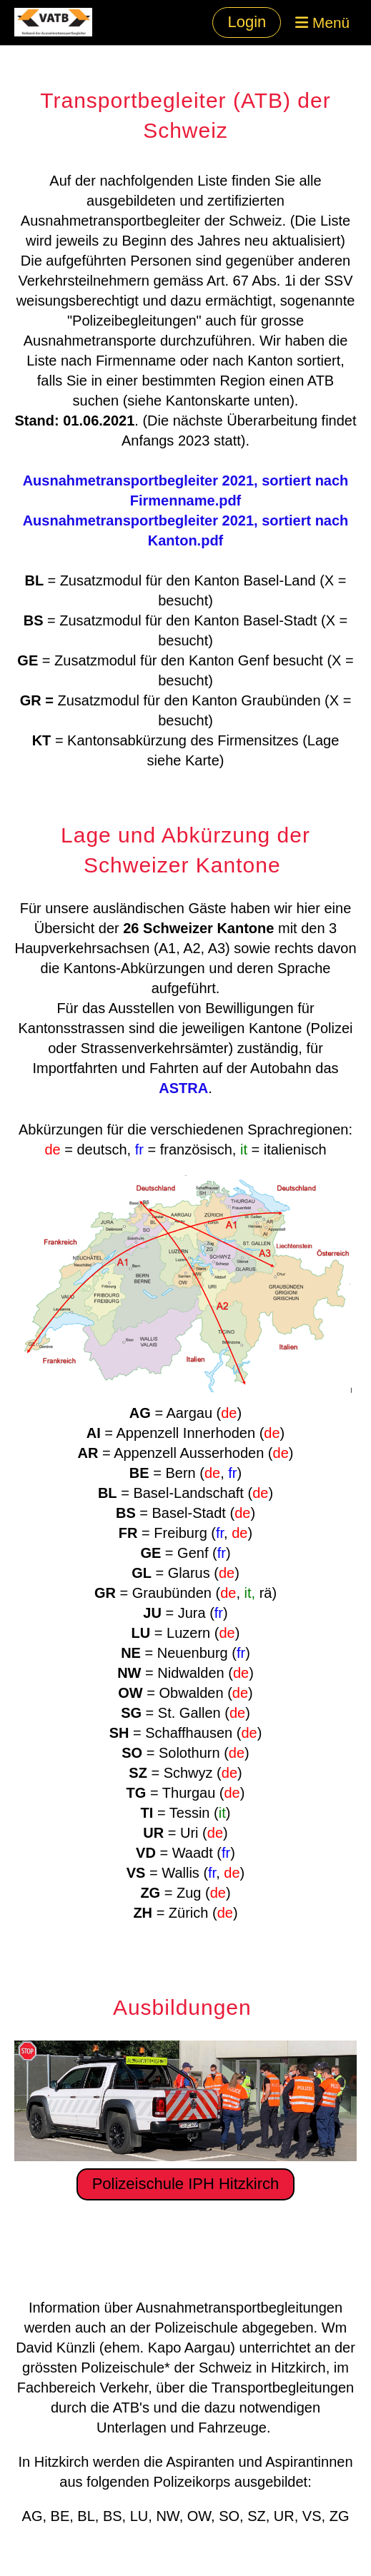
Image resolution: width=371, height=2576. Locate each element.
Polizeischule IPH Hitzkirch (186, 2184)
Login (246, 22)
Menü (322, 22)
